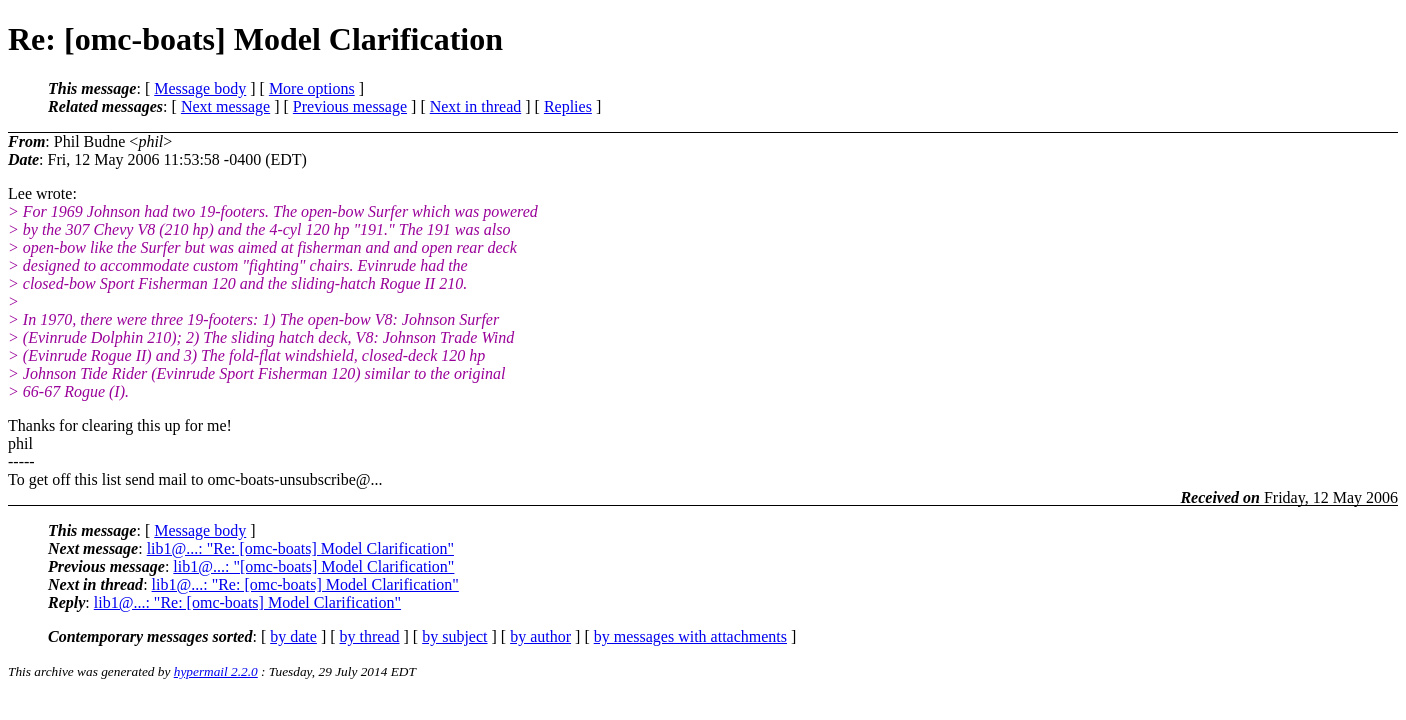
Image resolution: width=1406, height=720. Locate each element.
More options (312, 88)
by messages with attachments (690, 636)
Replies (568, 106)
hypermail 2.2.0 (216, 671)
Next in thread (476, 106)
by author (540, 636)
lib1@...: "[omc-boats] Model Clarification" (313, 566)
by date (293, 636)
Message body (200, 88)
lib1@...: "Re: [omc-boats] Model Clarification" (300, 548)
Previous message (350, 106)
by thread (370, 636)
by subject (454, 636)
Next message (225, 106)
